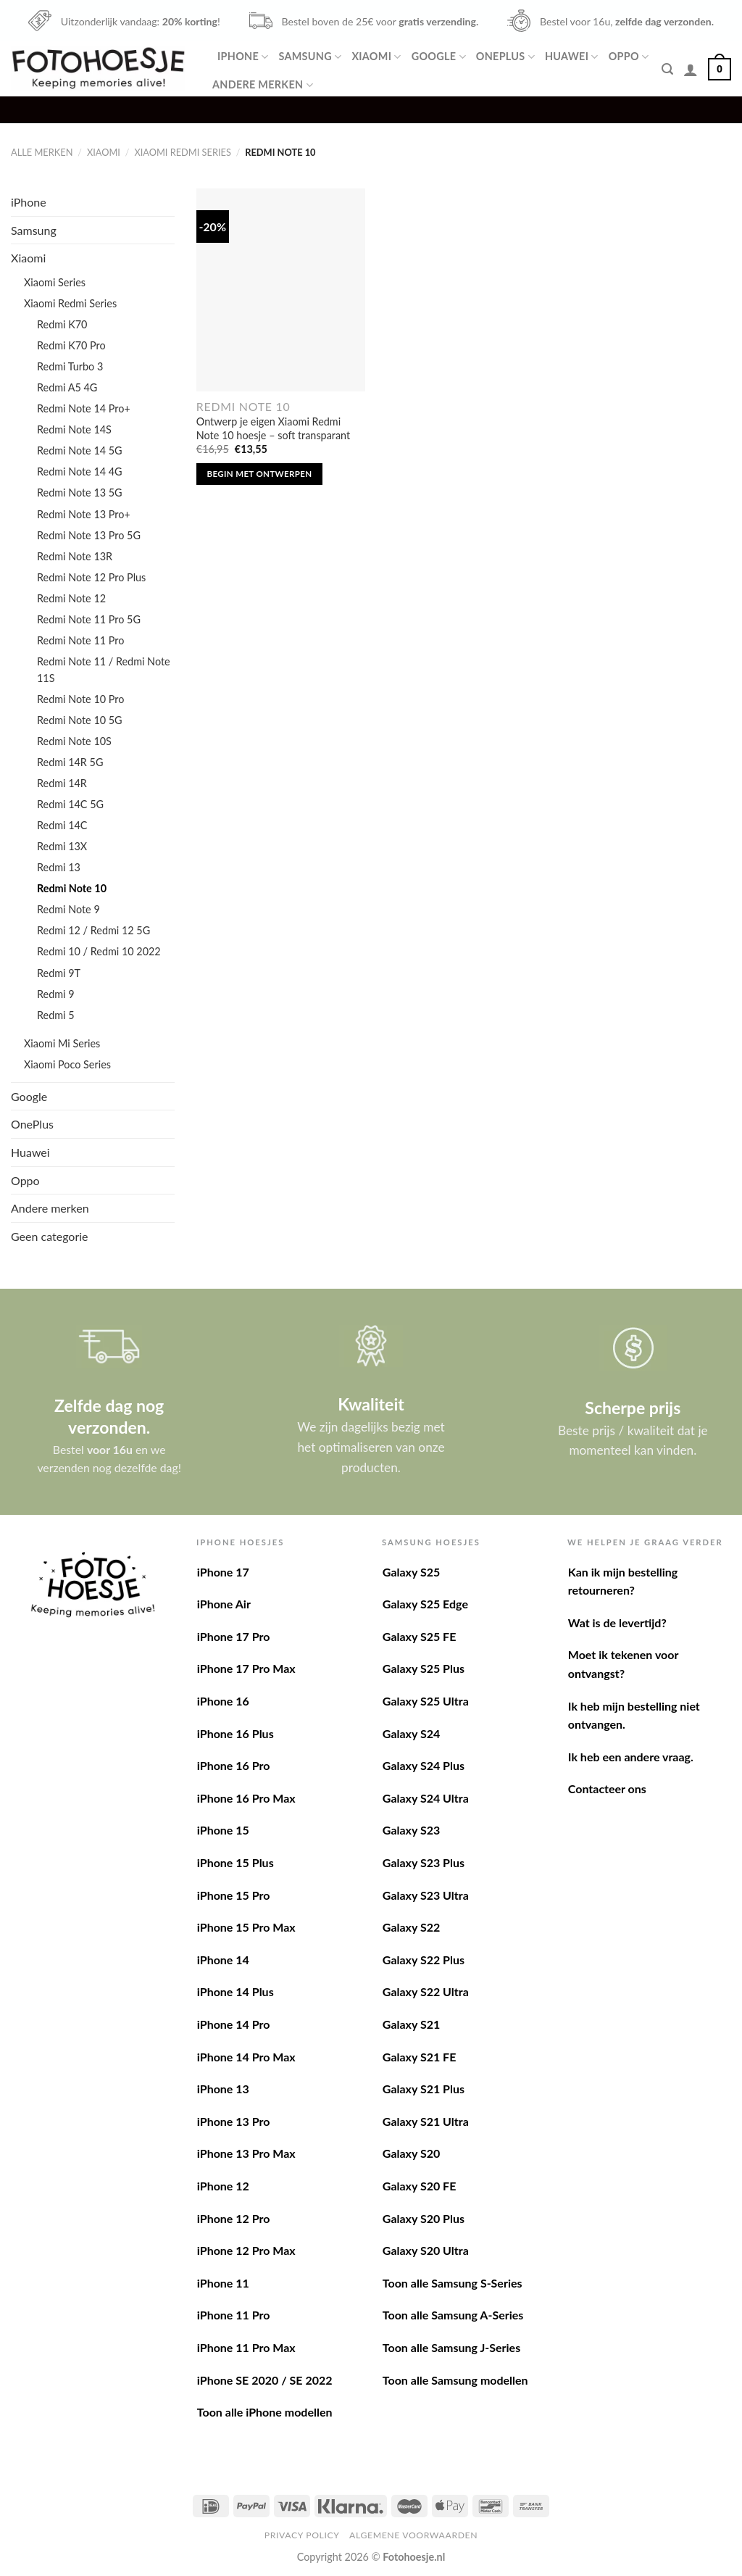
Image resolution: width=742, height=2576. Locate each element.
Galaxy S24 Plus (423, 1765)
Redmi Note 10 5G (79, 720)
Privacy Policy (302, 2535)
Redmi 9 (56, 994)
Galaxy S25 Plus (423, 1668)
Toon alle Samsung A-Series (453, 2315)
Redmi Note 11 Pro (80, 640)
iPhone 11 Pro (233, 2315)
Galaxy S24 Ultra (426, 1798)
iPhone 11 (223, 2283)
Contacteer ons (607, 1788)
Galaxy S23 (411, 1830)
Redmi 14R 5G (70, 762)
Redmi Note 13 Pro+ (83, 514)
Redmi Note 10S (74, 741)
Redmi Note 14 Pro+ (83, 408)
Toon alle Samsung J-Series (451, 2347)
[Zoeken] (667, 69)
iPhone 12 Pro (233, 2218)
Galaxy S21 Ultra (426, 2121)
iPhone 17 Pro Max (246, 1668)
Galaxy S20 (411, 2153)
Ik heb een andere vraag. (630, 1756)
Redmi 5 (56, 1015)
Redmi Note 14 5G (79, 450)
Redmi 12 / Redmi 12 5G (93, 930)
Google (439, 57)
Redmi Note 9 (68, 909)
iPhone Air (224, 1604)
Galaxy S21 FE (420, 2057)
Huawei (572, 57)
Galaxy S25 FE (420, 1636)
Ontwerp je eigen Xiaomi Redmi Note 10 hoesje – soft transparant (273, 428)
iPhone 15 (223, 1830)
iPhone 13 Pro (233, 2121)
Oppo (629, 57)
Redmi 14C (62, 825)
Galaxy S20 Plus (423, 2218)
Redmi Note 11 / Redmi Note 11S (103, 669)
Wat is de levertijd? (617, 1622)
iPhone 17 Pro (233, 1636)
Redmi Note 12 (71, 598)
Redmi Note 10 (72, 888)
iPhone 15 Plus (235, 1862)
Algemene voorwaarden (413, 2535)
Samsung (309, 57)
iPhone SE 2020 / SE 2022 (265, 2380)
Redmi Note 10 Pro (80, 699)
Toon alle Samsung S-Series (452, 2283)
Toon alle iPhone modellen (265, 2412)
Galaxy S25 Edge (425, 1604)
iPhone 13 (223, 2088)
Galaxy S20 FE (420, 2186)
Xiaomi (376, 57)
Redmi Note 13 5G (79, 492)
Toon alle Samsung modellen (455, 2380)
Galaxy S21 (411, 2024)
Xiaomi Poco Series (67, 1064)
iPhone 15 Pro (233, 1895)
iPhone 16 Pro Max (246, 1798)
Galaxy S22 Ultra (426, 1991)
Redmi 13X (62, 846)
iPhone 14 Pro (233, 2024)
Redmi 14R (62, 783)
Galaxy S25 (411, 1572)
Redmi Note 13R (74, 556)
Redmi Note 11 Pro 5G (89, 619)
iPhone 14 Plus (235, 1991)
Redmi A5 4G (67, 387)
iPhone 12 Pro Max (246, 2250)
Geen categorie (49, 1236)
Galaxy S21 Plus (423, 2088)
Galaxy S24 (411, 1733)
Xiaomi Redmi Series (182, 152)
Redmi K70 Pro (71, 345)
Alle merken (41, 152)
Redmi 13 (58, 867)
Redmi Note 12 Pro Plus (91, 577)
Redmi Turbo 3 (70, 366)
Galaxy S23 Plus (423, 1862)
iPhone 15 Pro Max (246, 1927)
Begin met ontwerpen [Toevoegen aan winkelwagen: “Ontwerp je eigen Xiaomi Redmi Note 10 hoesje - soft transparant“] (259, 473)
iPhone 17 (223, 1572)
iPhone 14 (223, 1959)
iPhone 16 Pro (233, 1765)
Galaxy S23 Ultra (426, 1895)
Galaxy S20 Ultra (426, 2250)
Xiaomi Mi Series (62, 1043)
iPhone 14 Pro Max (246, 2057)
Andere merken (262, 85)
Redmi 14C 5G (70, 804)
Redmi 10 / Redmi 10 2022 (99, 951)
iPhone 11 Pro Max (246, 2347)
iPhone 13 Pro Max (246, 2153)
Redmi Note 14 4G (79, 471)
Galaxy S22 (411, 1927)
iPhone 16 (223, 1701)
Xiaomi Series (55, 282)
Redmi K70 (62, 324)
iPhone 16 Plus (235, 1733)
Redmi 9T (58, 973)
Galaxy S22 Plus (423, 1959)
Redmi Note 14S (74, 429)
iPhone (242, 57)
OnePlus (505, 57)
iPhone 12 (223, 2186)
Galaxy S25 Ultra (426, 1701)
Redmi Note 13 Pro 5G (89, 535)
